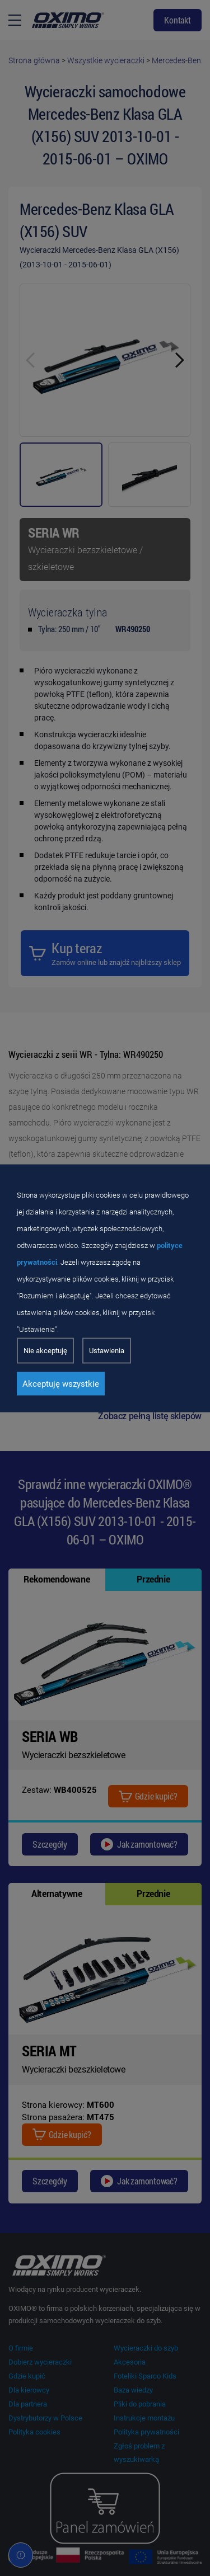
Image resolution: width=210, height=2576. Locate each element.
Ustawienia (106, 1350)
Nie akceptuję (45, 1350)
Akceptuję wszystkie (60, 1383)
